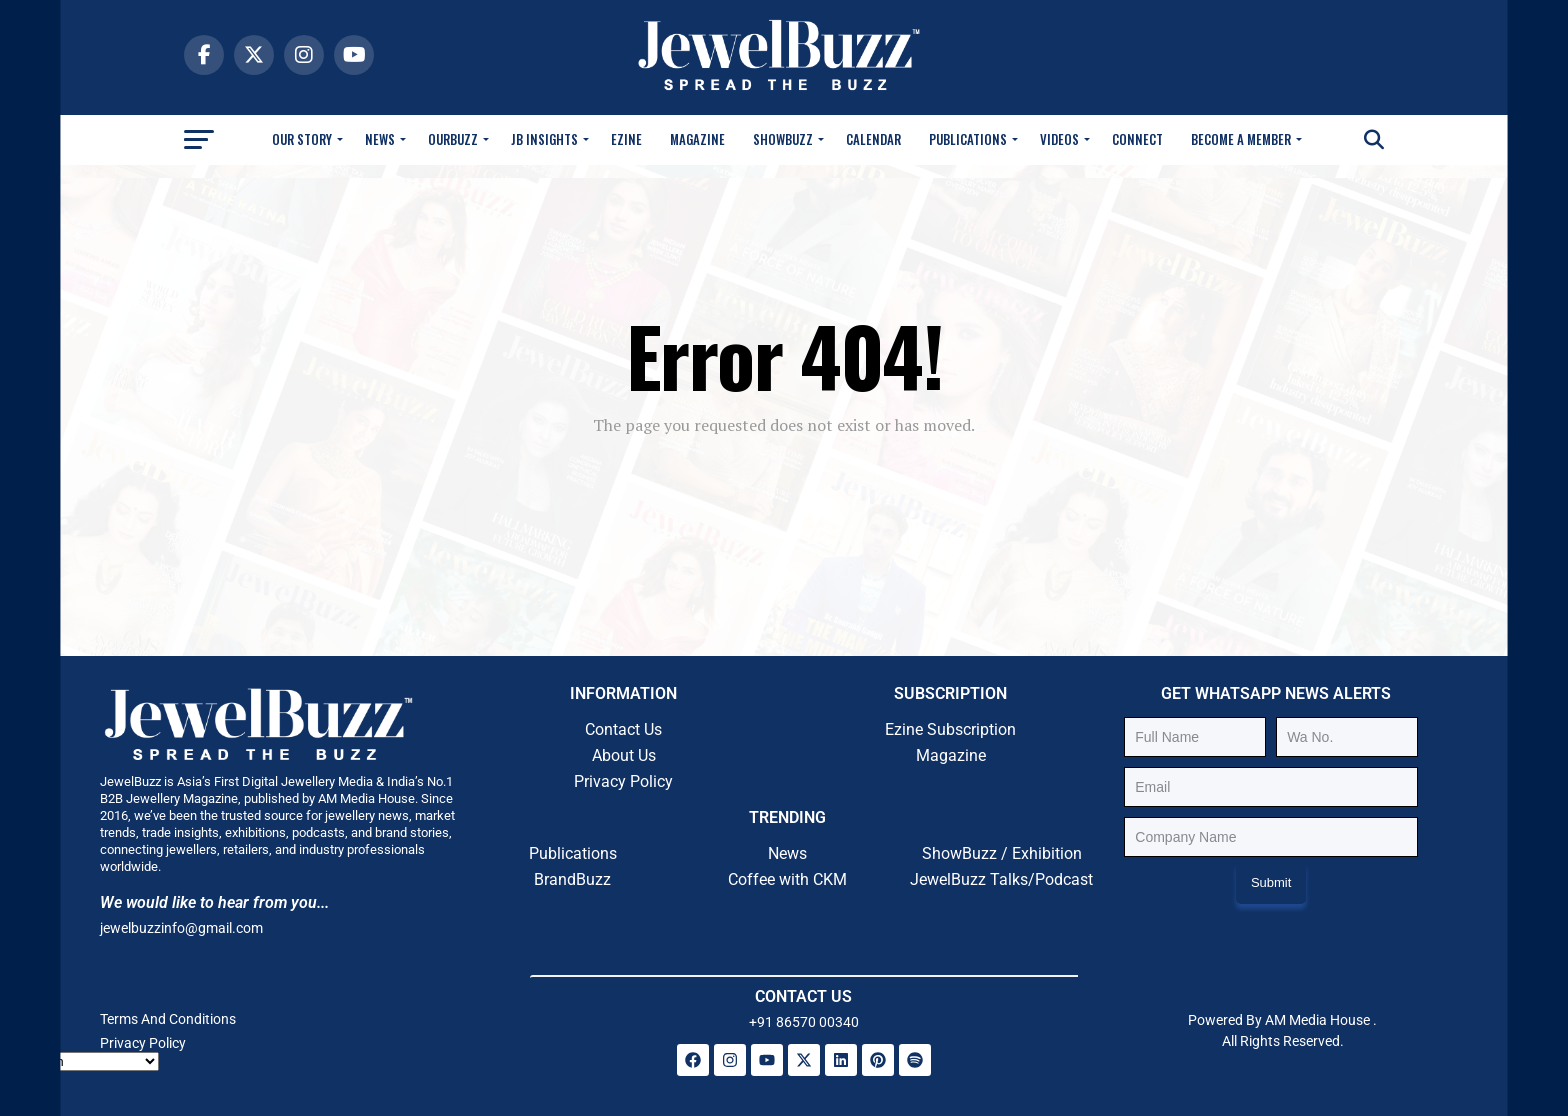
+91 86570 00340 (804, 1022)
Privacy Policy (623, 781)
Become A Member (1241, 139)
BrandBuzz (572, 879)
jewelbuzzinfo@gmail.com (181, 928)
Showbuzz (783, 139)
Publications (968, 139)
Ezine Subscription (950, 729)
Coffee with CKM (787, 879)
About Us (624, 755)
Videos (1059, 139)
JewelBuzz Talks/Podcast (1001, 879)
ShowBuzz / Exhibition (1002, 853)
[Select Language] (87, 1061)
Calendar (873, 139)
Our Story (302, 139)
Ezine (626, 139)
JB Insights (544, 139)
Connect (1137, 139)
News (380, 139)
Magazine (697, 139)
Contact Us (623, 729)
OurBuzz (453, 139)
